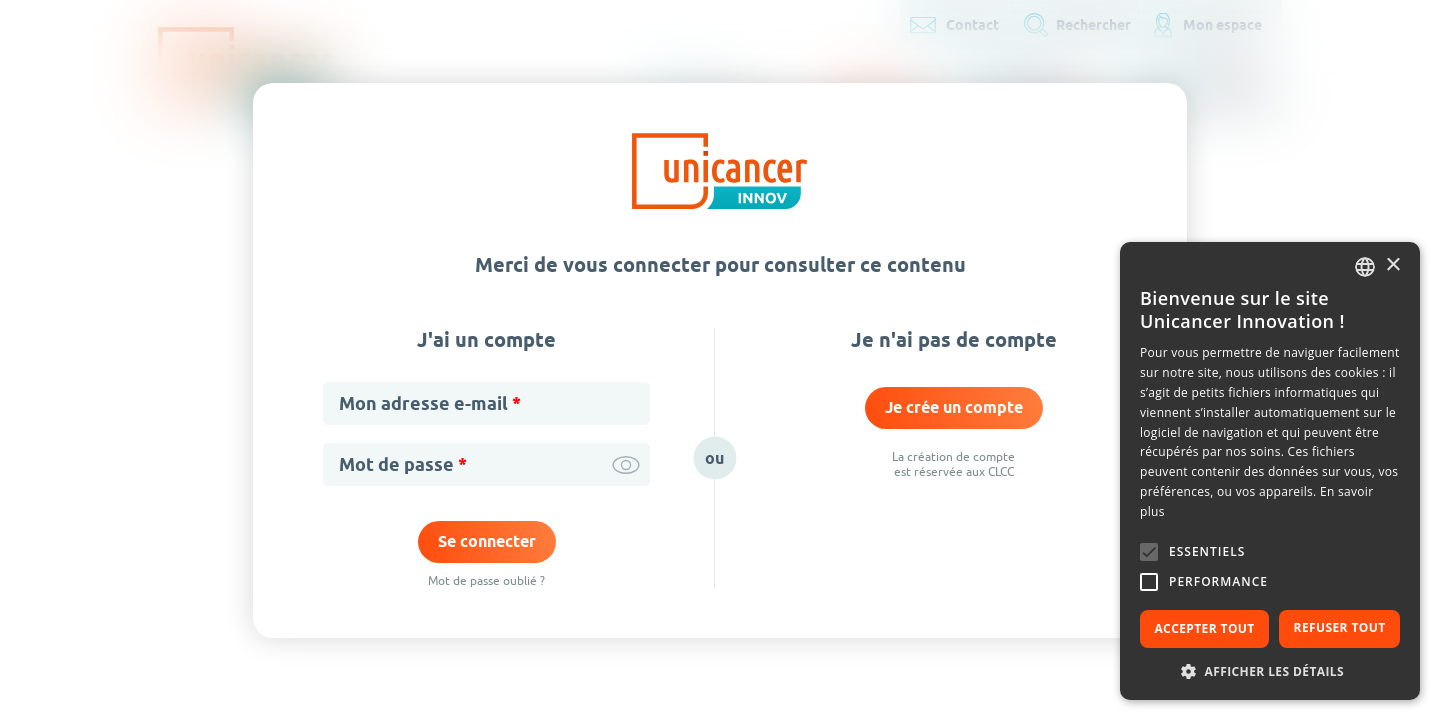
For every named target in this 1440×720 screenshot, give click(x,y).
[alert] (1270, 471)
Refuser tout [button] (1340, 627)
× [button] (1392, 265)
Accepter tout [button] (1204, 628)
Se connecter (487, 541)
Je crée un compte (954, 407)
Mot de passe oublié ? (486, 580)
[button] (1270, 670)
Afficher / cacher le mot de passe (626, 465)
